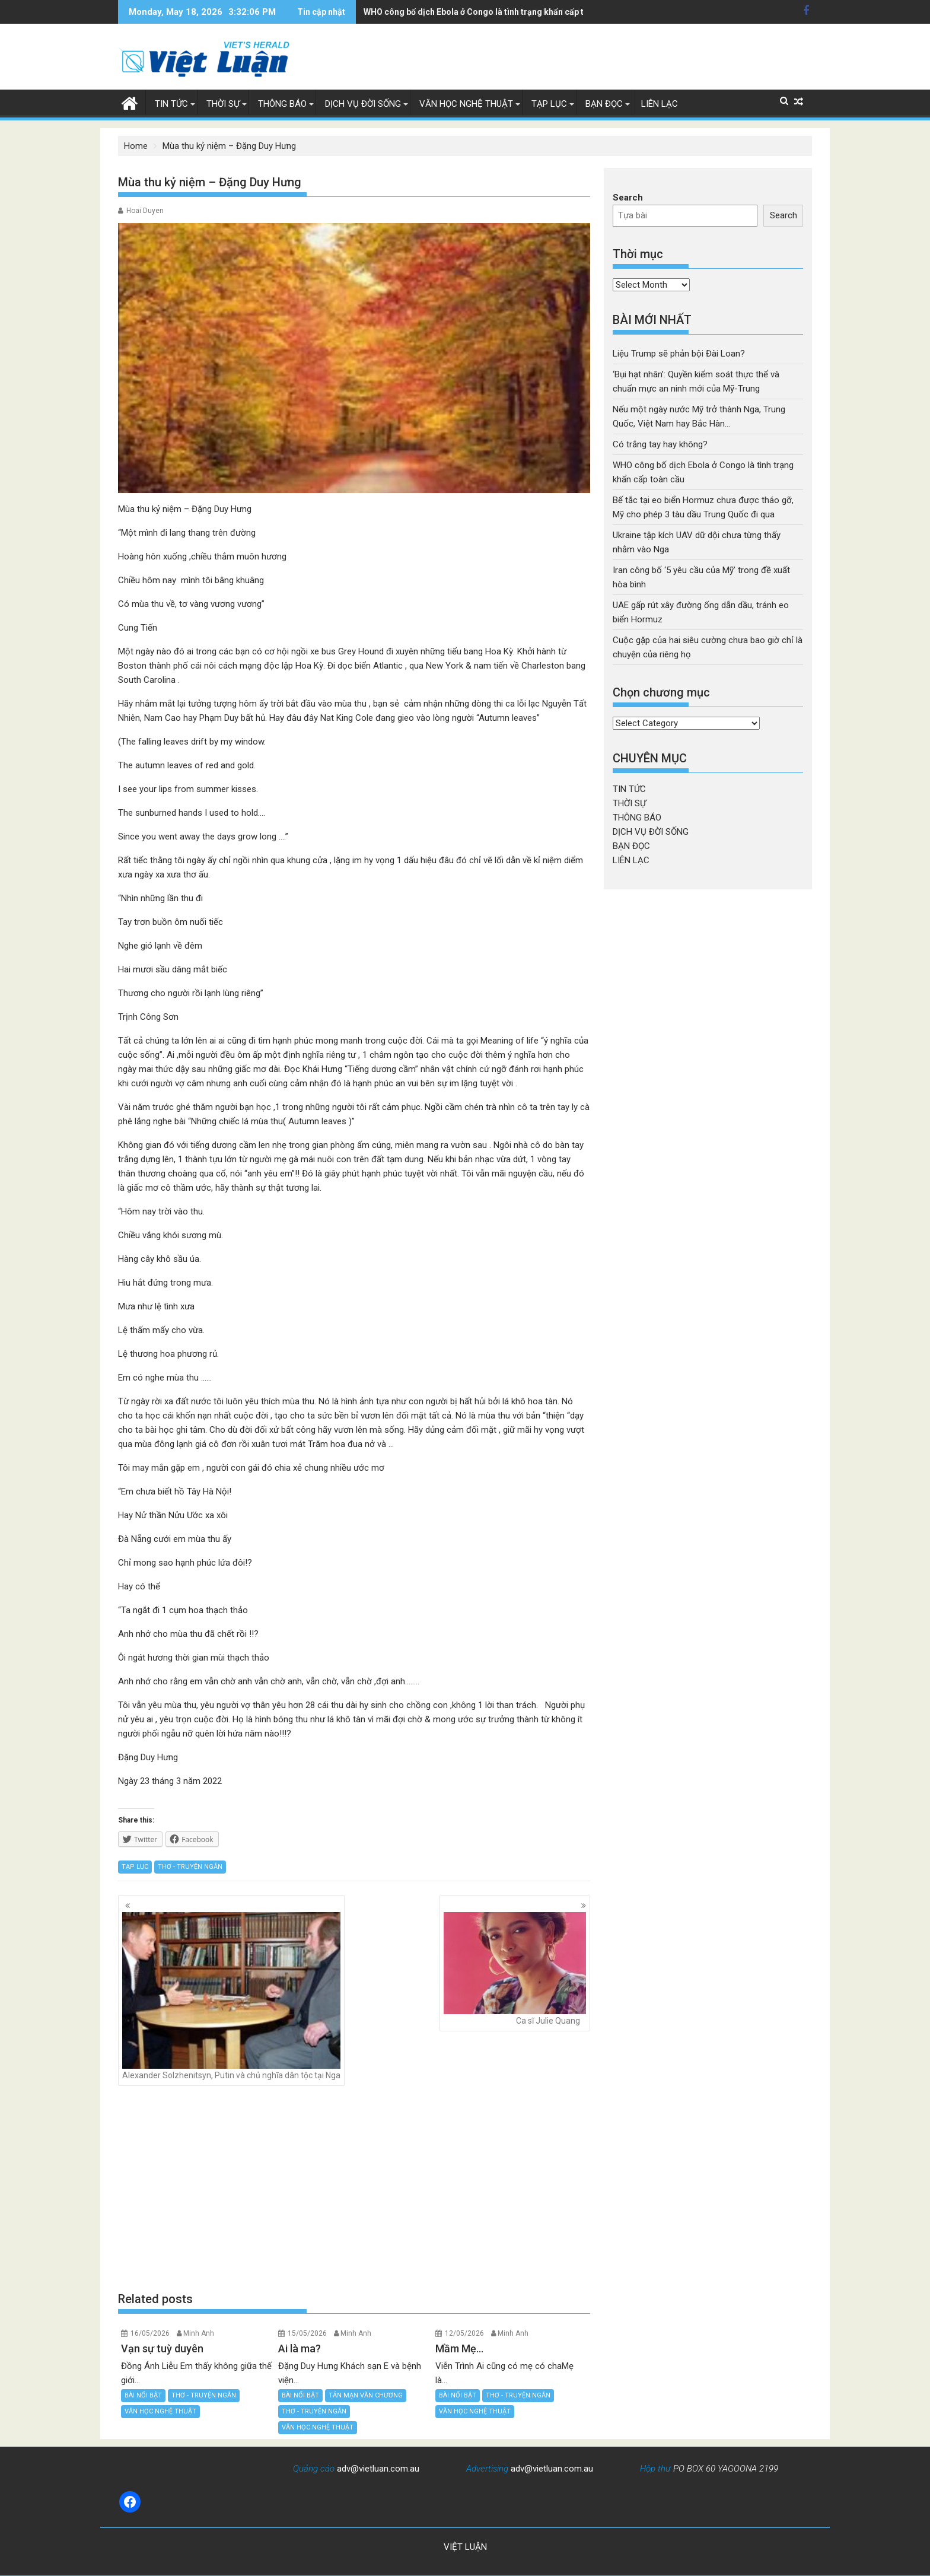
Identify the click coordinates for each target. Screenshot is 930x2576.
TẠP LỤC (549, 103)
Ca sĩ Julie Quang (515, 1968)
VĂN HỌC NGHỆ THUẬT (466, 103)
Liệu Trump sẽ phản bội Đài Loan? (679, 353)
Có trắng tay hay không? (660, 444)
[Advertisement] (354, 2189)
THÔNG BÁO (282, 103)
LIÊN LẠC (659, 103)
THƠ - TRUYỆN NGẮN (190, 1867)
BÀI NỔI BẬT (143, 2395)
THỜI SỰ (223, 103)
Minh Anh (198, 2333)
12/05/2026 (464, 2333)
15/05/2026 (307, 2333)
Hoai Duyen (145, 210)
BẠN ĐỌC (604, 103)
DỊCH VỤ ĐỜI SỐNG (363, 103)
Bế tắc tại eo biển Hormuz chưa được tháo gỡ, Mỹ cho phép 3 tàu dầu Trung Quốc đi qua (533, 12)
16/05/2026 (150, 2333)
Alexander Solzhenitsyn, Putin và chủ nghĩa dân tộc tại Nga (231, 1996)
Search (628, 197)
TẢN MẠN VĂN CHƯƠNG (366, 2395)
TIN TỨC (171, 103)
